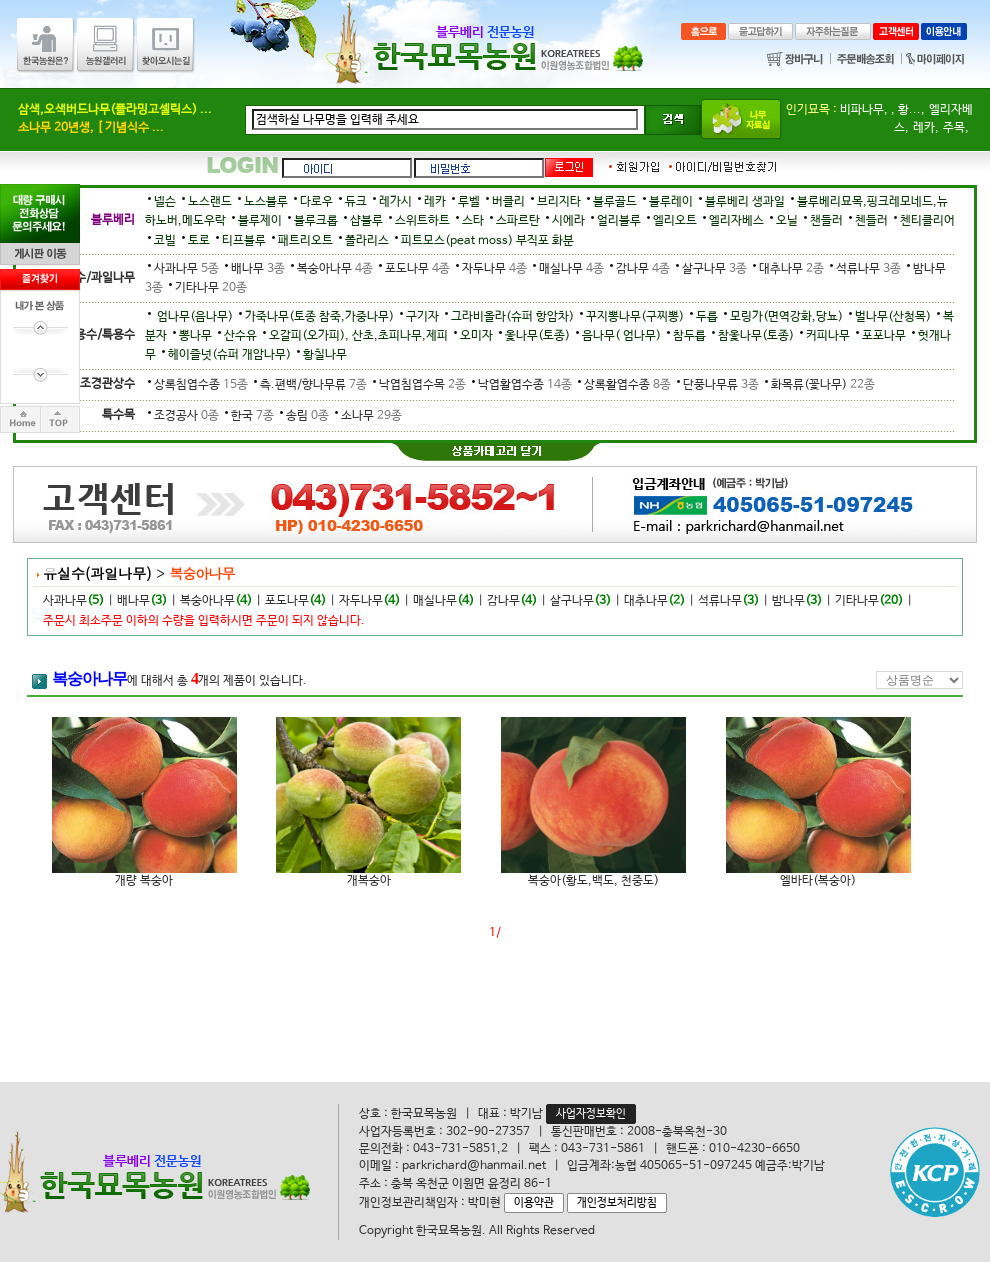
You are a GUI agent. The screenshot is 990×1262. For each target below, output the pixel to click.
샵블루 (366, 221)
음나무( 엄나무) (621, 336)
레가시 (395, 202)
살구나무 (711, 269)
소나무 (367, 416)
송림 (304, 416)
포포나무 (884, 336)
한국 (249, 416)
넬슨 (165, 202)
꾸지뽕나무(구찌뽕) (635, 317)
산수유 (240, 336)
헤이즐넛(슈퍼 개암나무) (229, 355)
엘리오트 (675, 221)
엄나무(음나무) (193, 317)
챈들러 (826, 221)
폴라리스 (367, 241)
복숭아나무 (332, 269)
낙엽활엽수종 (522, 385)
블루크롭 (316, 221)
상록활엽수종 (624, 385)
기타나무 (206, 288)
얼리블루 (619, 221)
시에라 (568, 221)
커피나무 (828, 336)
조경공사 (183, 416)
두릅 (707, 317)
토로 (199, 241)
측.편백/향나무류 (310, 385)
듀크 (356, 202)
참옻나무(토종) (756, 336)
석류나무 (865, 269)
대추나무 (788, 269)
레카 (435, 202)
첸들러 (871, 221)
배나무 (255, 269)
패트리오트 (305, 241)
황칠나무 (325, 355)
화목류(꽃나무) (818, 385)
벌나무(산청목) (893, 317)
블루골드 (615, 202)
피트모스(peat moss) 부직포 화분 (487, 241)
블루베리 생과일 (745, 202)
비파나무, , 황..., (882, 110)
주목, (956, 128)
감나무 (640, 269)
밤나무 (788, 601)
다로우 (316, 202)
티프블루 (244, 241)
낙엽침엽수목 (419, 385)
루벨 (469, 202)
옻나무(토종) (537, 336)
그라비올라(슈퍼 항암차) (512, 317)
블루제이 (260, 221)
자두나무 (491, 269)
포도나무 (414, 269)
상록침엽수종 (198, 385)
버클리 (508, 202)
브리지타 (559, 202)
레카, (926, 128)
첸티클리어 (927, 221)
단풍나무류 (718, 385)
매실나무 (568, 269)
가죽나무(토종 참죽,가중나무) (319, 317)
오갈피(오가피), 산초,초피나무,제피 (358, 336)
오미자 (476, 336)
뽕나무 (195, 336)
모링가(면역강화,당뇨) (786, 317)
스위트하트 (422, 221)
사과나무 (183, 269)
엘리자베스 (736, 221)
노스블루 (266, 202)
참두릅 (689, 336)
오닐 (787, 221)
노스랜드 (210, 202)
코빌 (165, 241)
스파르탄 (518, 221)
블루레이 (671, 202)
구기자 (422, 317)
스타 (473, 221)
